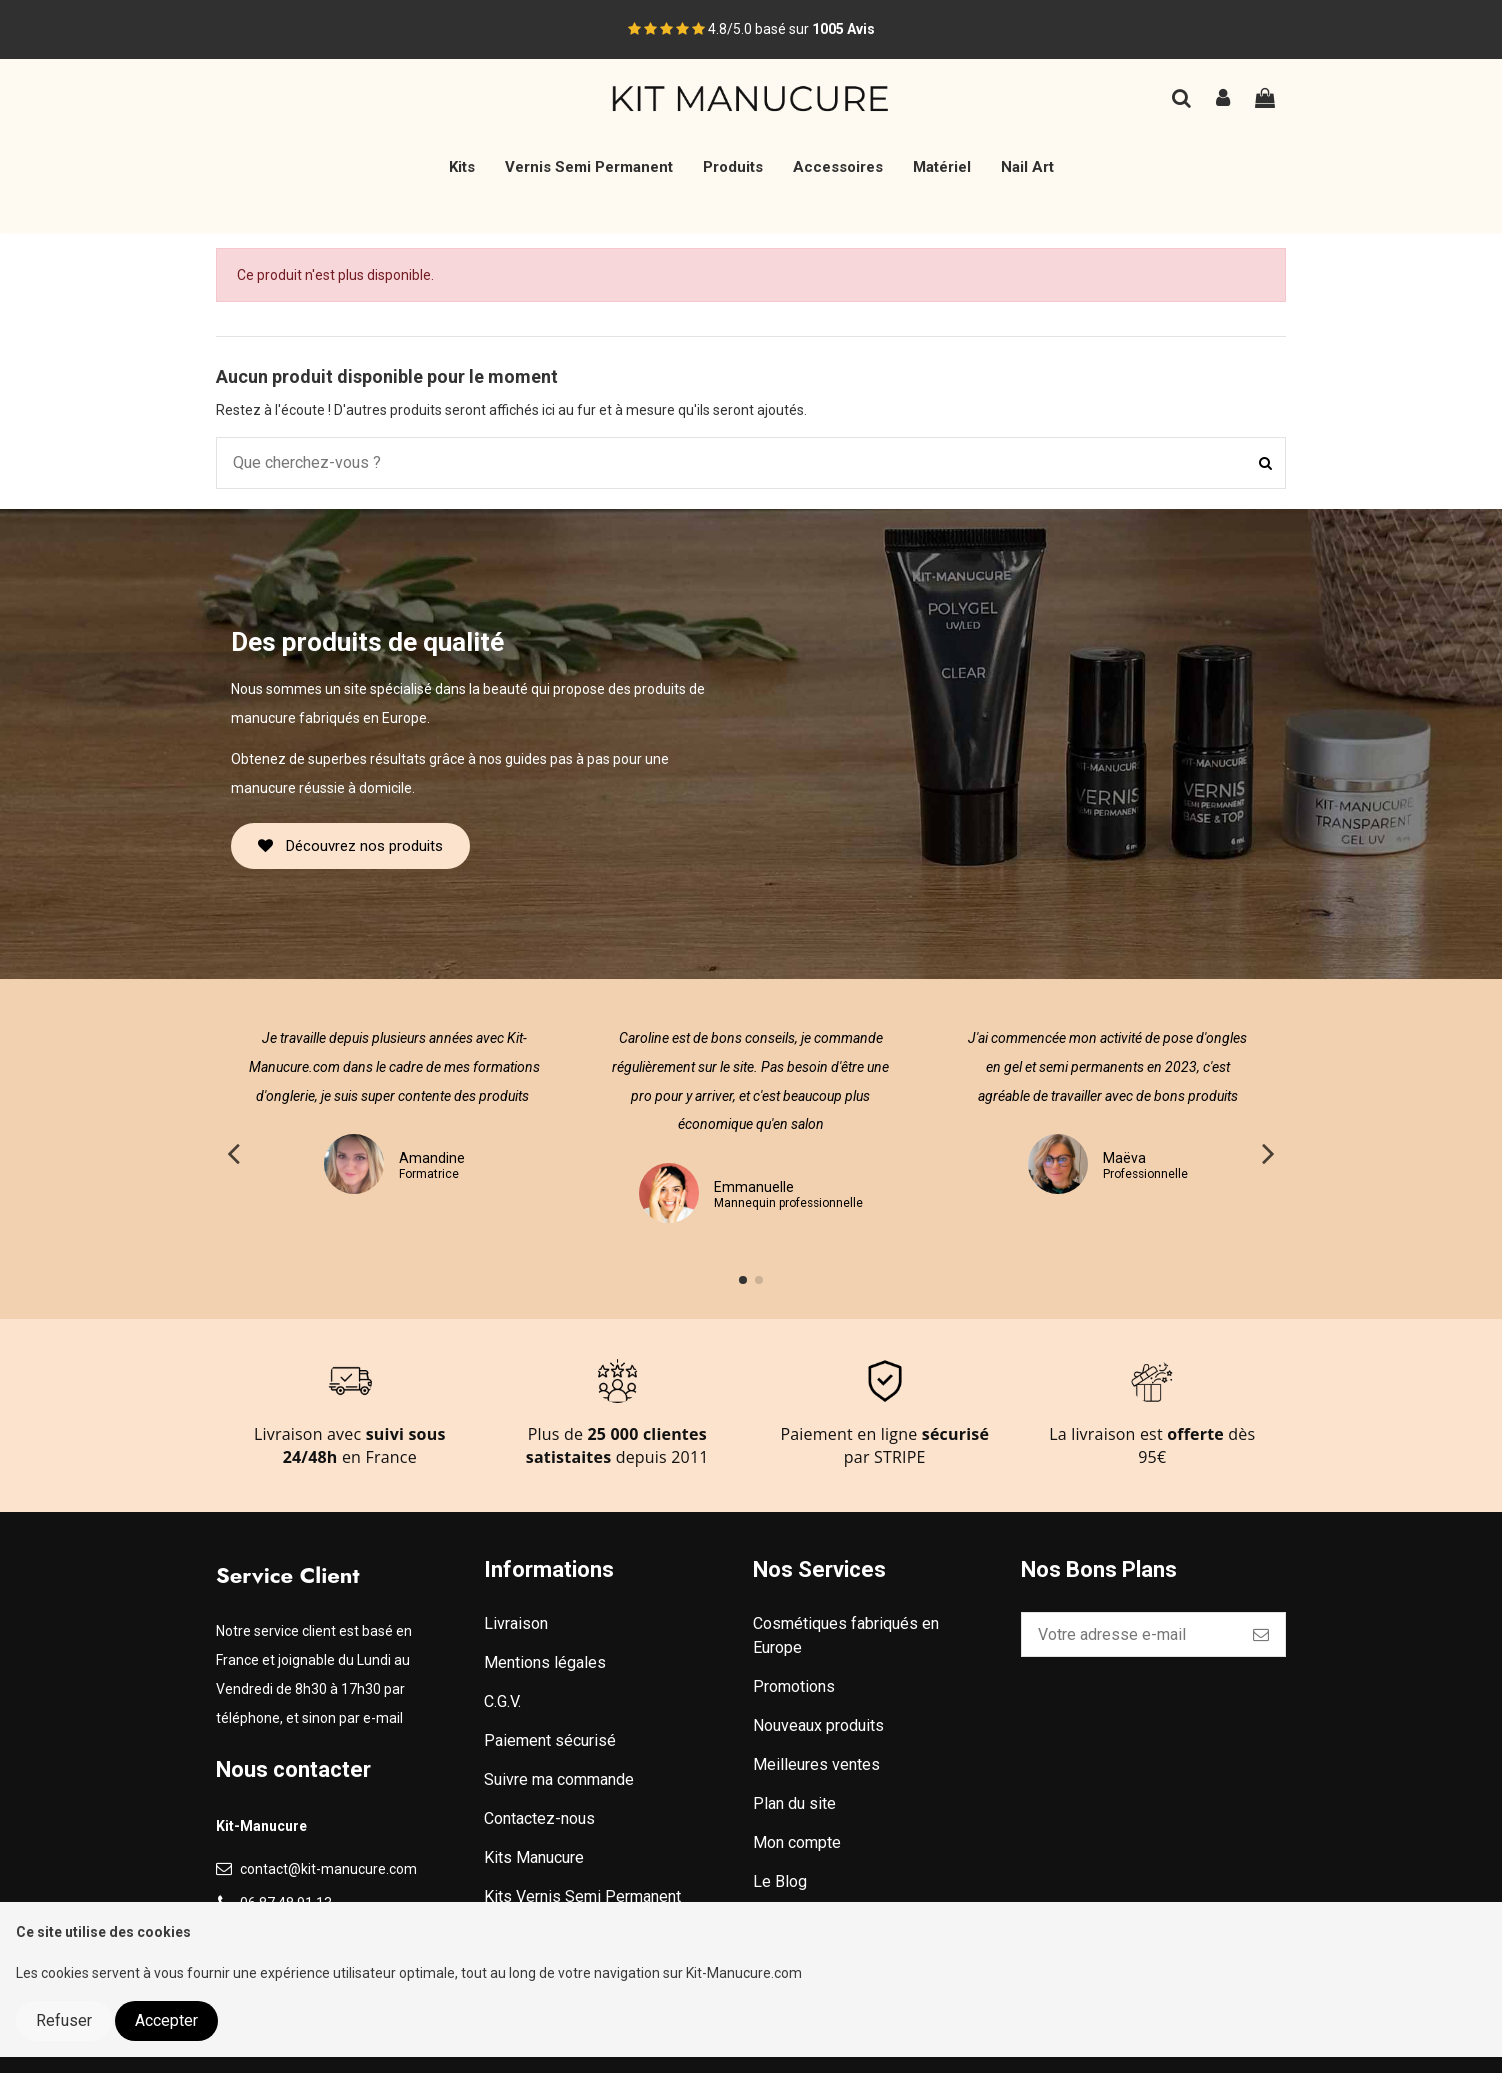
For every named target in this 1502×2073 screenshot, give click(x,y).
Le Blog (780, 1881)
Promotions (794, 1686)
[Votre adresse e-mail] (1129, 1634)
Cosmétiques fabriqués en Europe (846, 1635)
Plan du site (794, 1803)
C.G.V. (502, 1701)
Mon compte (797, 1842)
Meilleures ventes (816, 1764)
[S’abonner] (1261, 1634)
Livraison (516, 1623)
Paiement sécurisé (550, 1740)
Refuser (64, 2020)
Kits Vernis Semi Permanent (582, 1896)
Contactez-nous (539, 1818)
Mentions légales (545, 1662)
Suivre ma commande (559, 1779)
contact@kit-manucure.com (328, 1869)
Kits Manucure (534, 1857)
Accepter (166, 2020)
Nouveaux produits (818, 1725)
